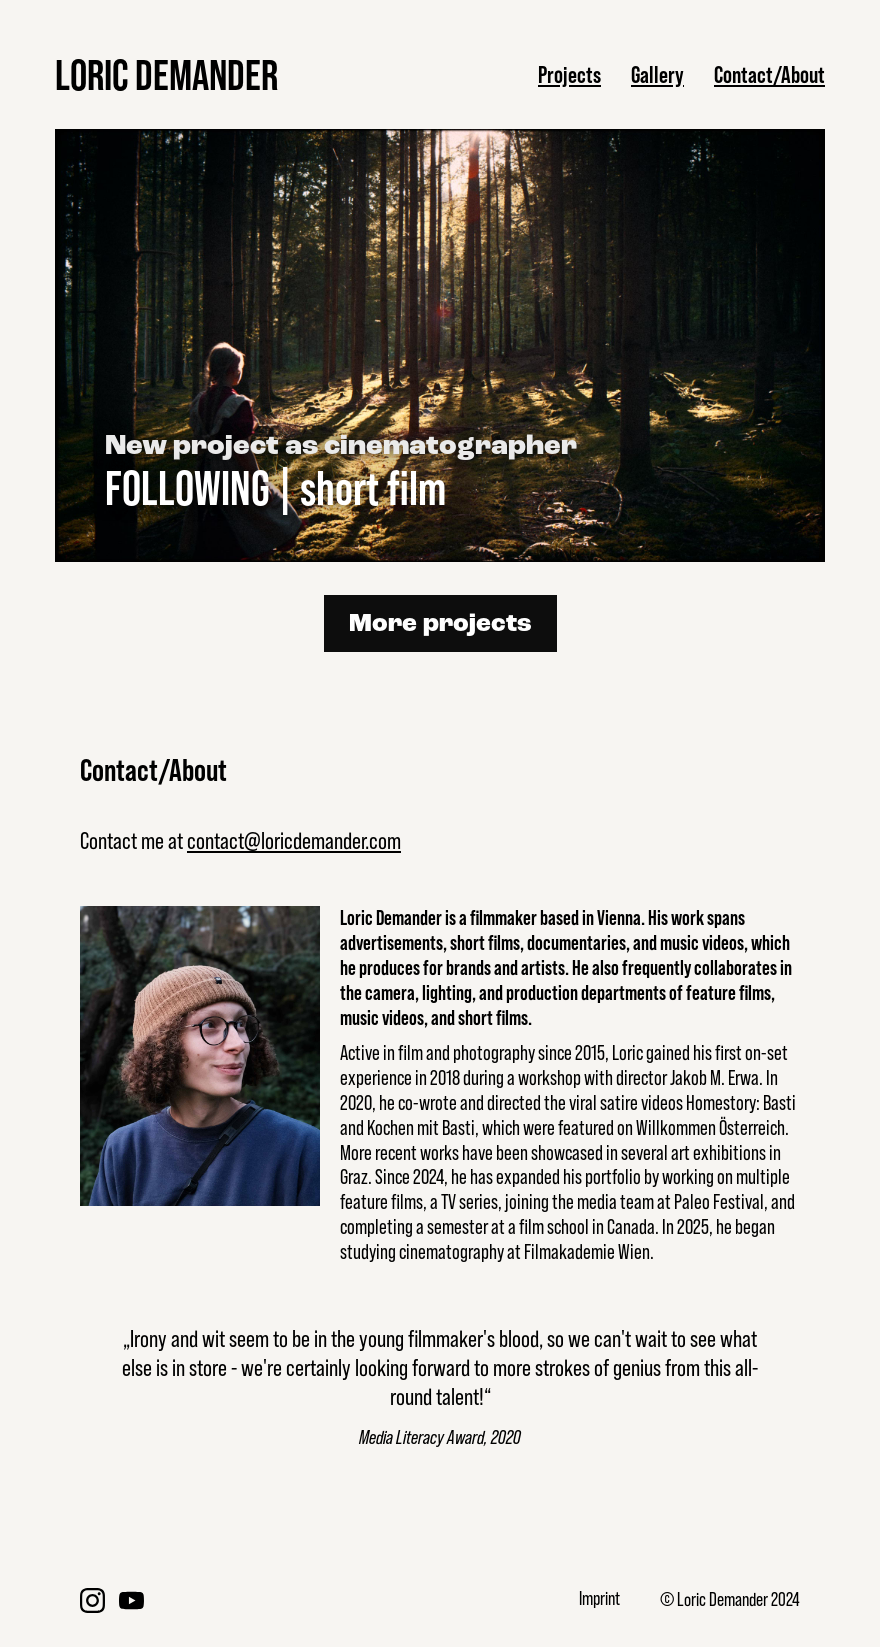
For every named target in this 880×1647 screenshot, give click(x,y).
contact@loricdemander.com (294, 840)
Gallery (657, 74)
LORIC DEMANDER (166, 74)
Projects (569, 74)
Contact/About (769, 74)
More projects (440, 624)
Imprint (599, 1598)
